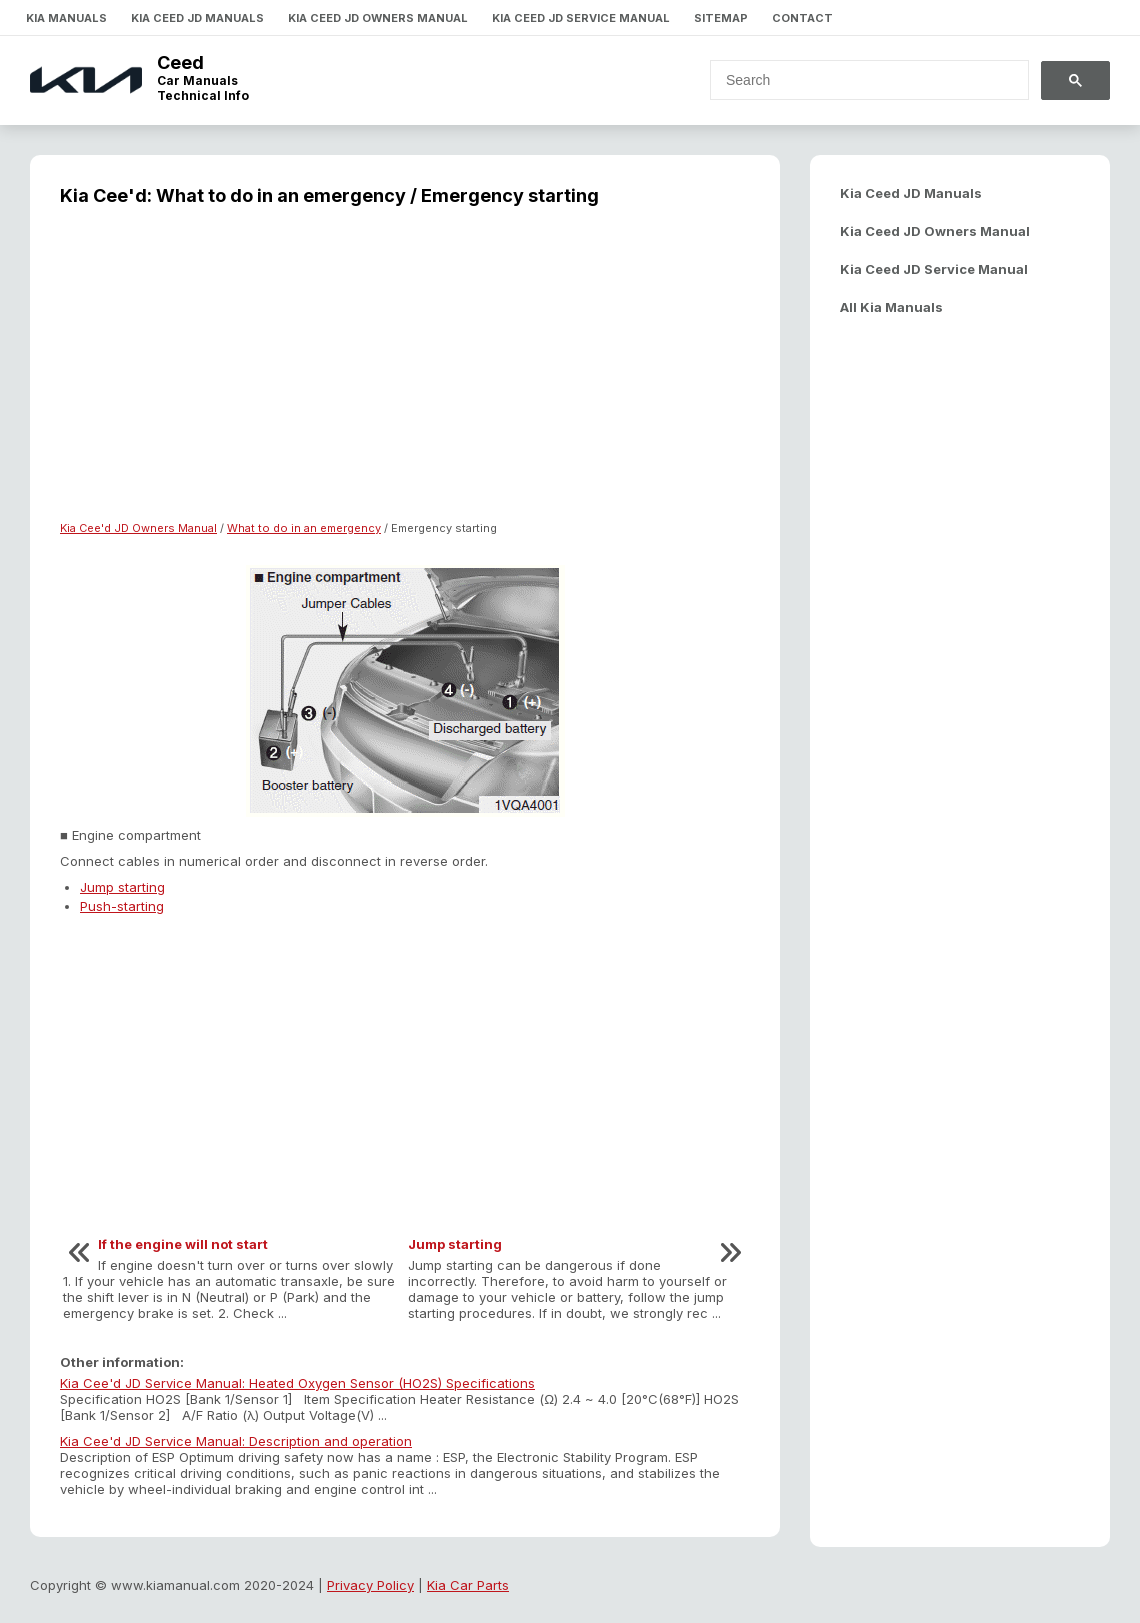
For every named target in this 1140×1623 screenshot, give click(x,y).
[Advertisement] (405, 376)
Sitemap (721, 18)
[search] (857, 80)
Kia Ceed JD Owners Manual (378, 18)
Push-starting (122, 906)
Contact (802, 18)
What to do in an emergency (304, 528)
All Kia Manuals (891, 307)
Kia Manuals (66, 18)
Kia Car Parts (468, 1585)
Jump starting (122, 887)
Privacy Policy (370, 1585)
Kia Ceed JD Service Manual (581, 18)
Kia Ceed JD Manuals (197, 18)
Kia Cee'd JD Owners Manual (138, 528)
